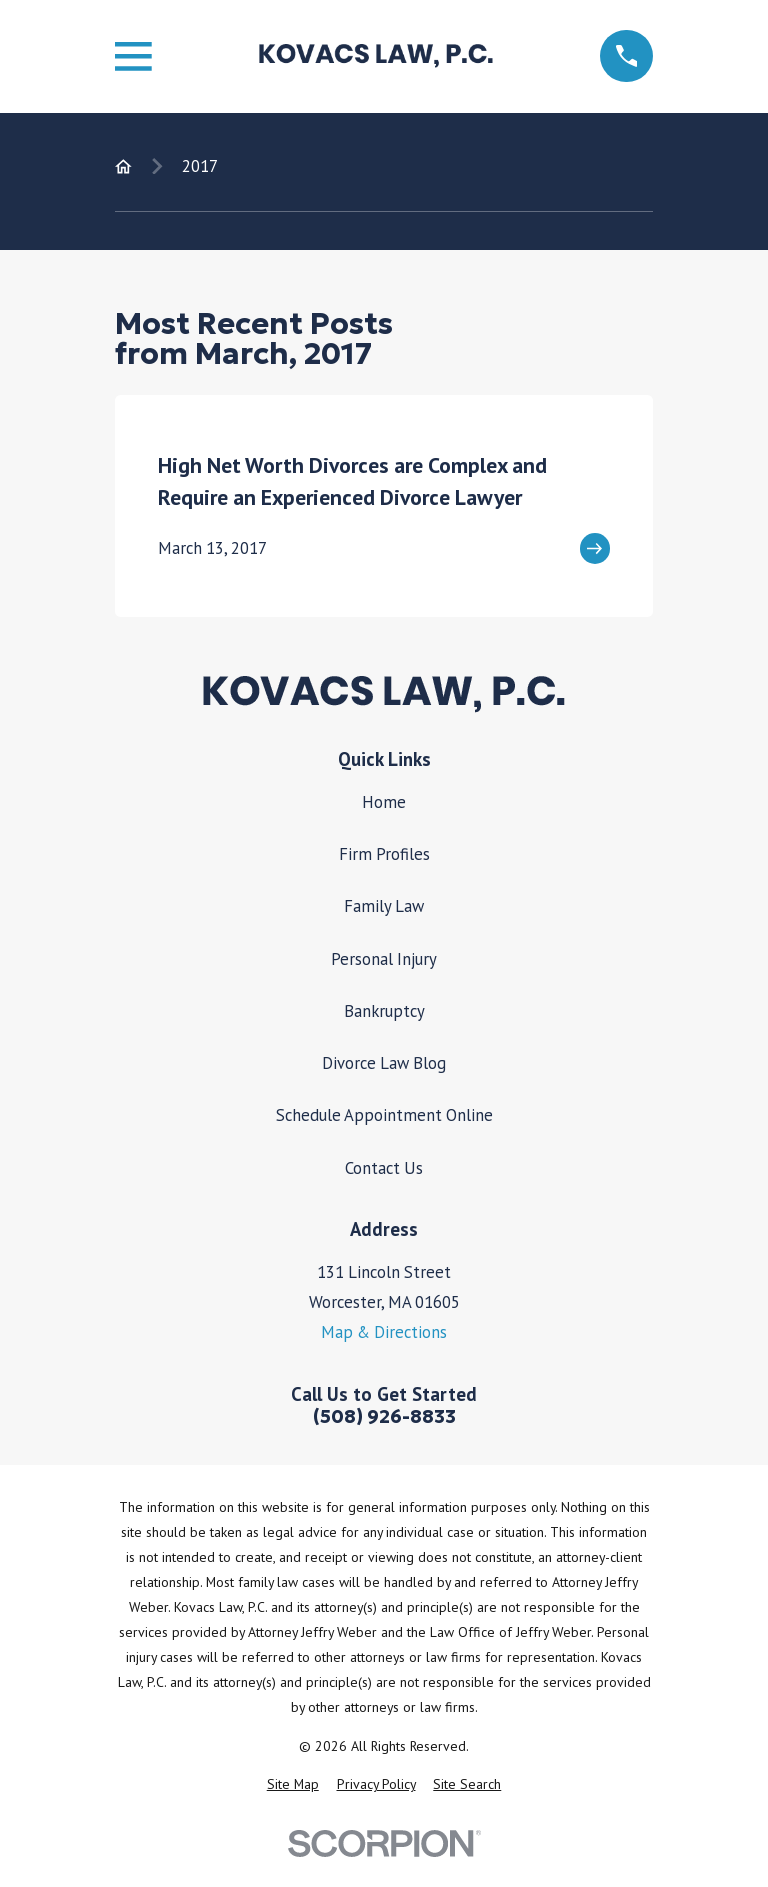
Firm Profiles (384, 854)
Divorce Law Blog (384, 1063)
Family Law (384, 906)
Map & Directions (384, 1332)
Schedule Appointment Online (384, 1115)
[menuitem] (293, 1784)
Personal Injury (384, 959)
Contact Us (384, 1168)
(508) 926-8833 (384, 1417)
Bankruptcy (384, 1011)
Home (384, 802)
